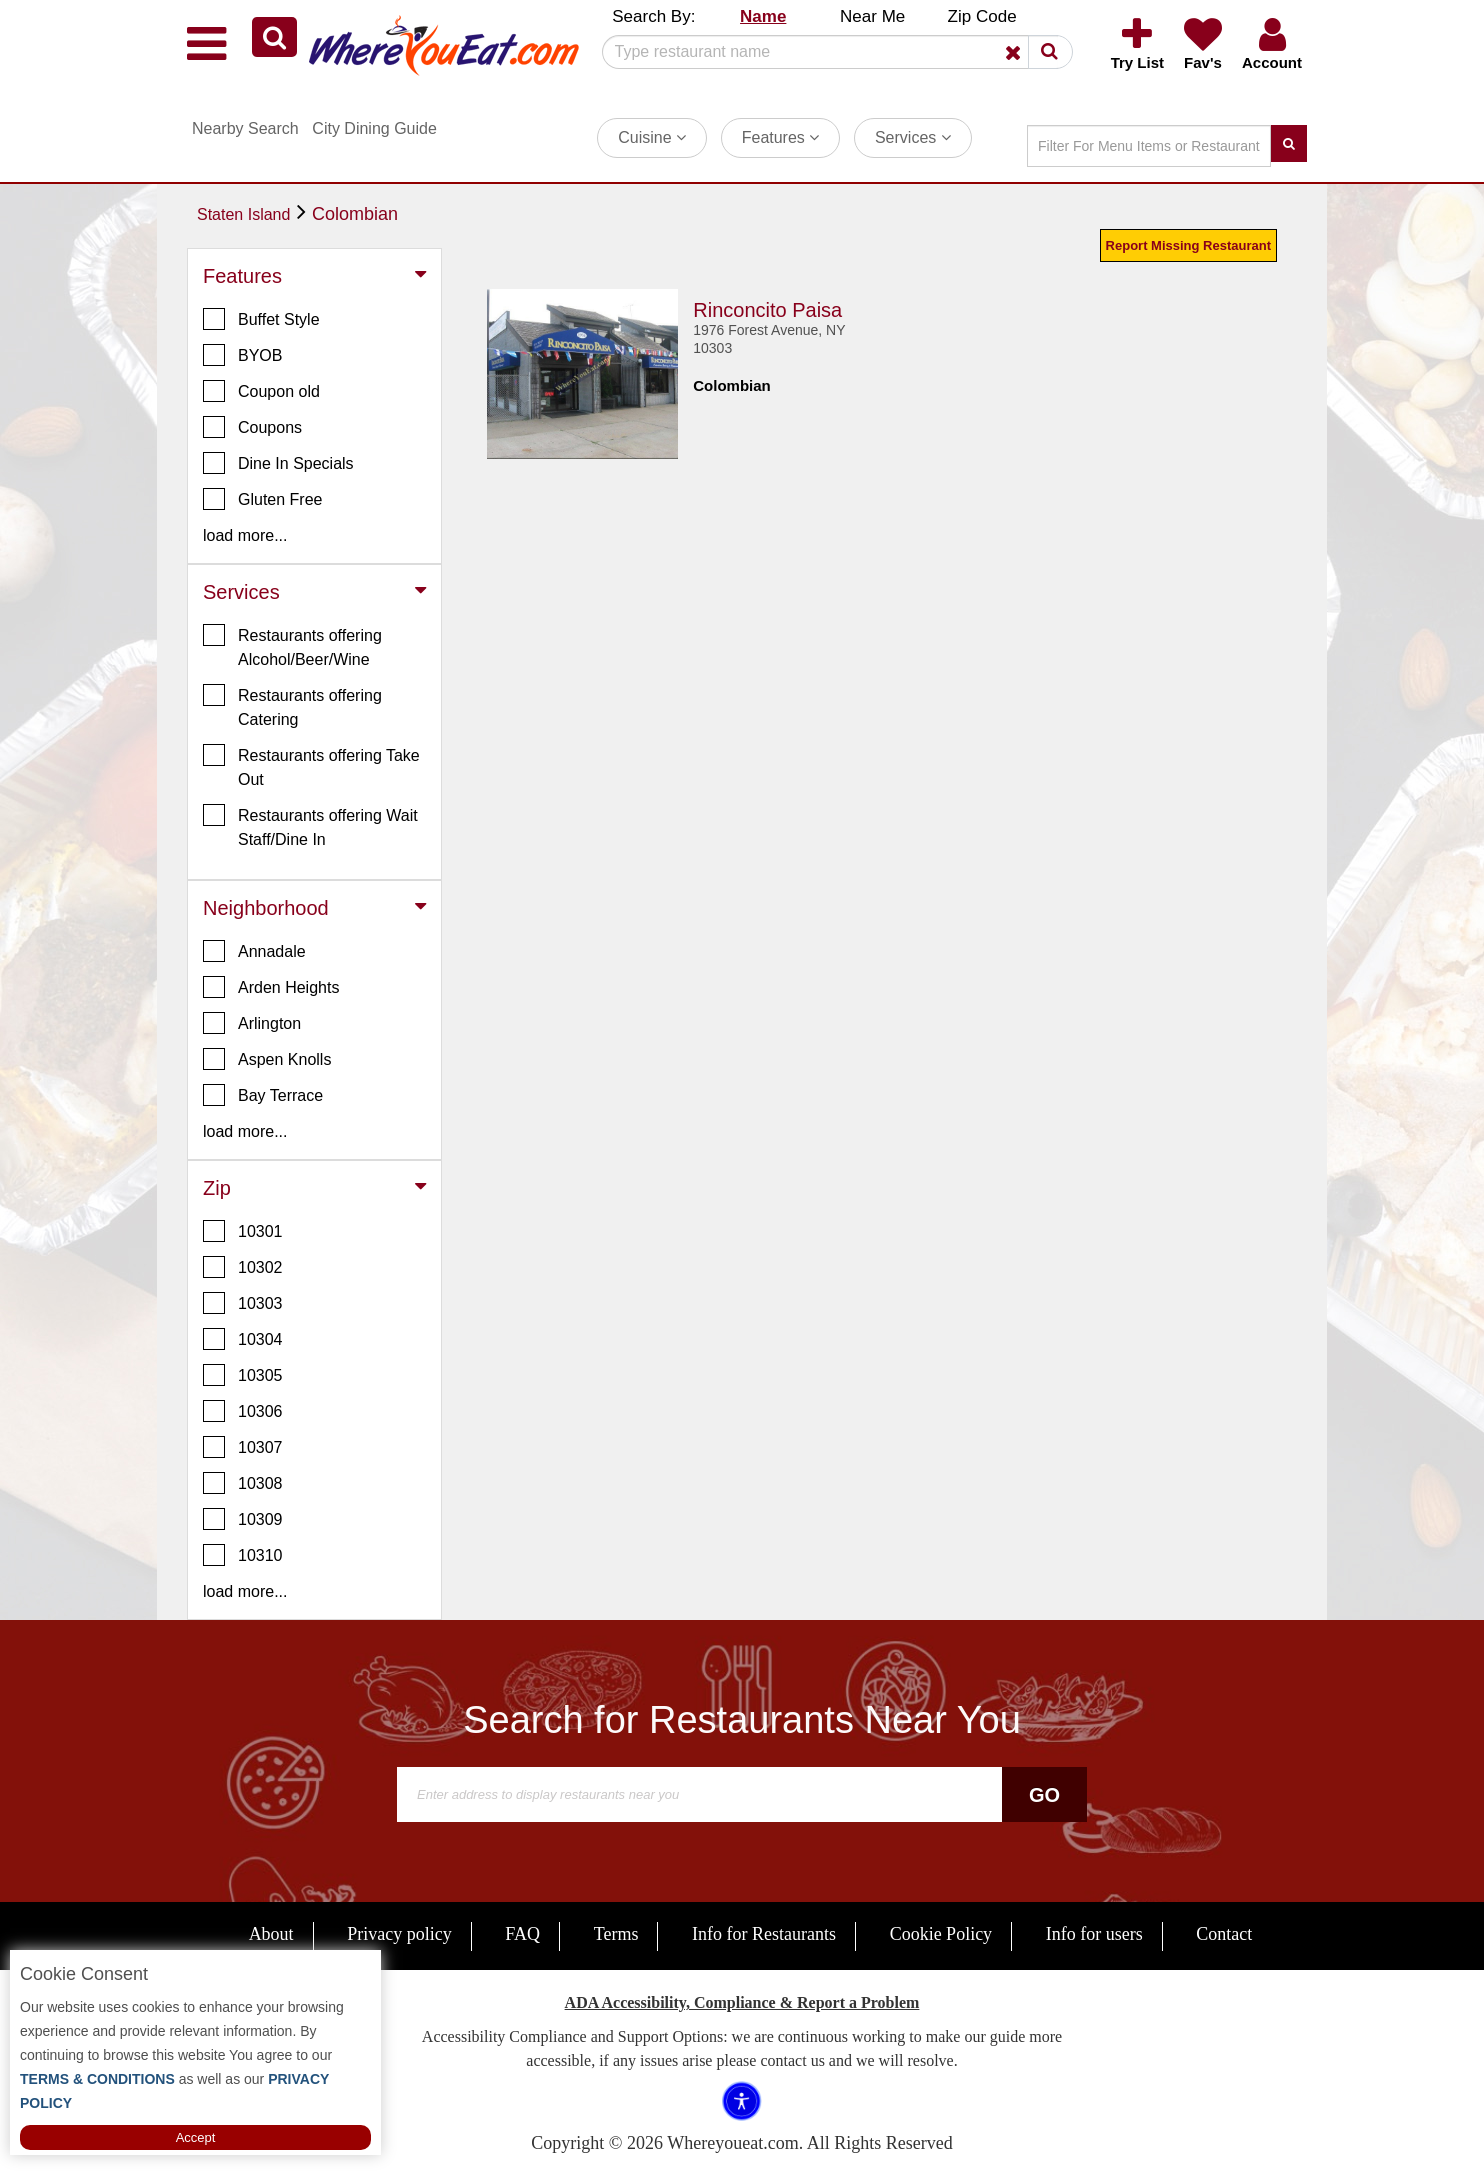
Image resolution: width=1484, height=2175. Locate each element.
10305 (243, 1375)
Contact (1224, 1934)
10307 (243, 1447)
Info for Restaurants (764, 1934)
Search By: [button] (653, 16)
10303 (243, 1303)
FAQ (522, 1934)
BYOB (242, 355)
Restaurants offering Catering (292, 706)
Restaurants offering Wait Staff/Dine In (310, 826)
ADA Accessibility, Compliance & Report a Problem (742, 2002)
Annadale (254, 951)
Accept (196, 2137)
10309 (243, 1519)
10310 (243, 1555)
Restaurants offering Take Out (311, 766)
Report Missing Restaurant (1188, 245)
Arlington (252, 1023)
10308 (243, 1483)
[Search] (830, 52)
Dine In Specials (278, 463)
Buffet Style (261, 319)
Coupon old (261, 391)
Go (1044, 1795)
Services (913, 137)
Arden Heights (271, 987)
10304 (243, 1339)
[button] (274, 37)
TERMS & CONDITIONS (97, 2079)
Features (781, 137)
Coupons (252, 427)
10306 (243, 1411)
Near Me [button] (872, 16)
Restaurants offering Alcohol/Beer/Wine (292, 646)
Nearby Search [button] (245, 128)
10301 (243, 1231)
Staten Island (243, 214)
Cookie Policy (941, 1934)
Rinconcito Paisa (767, 310)
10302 (243, 1267)
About (271, 1934)
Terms (616, 1934)
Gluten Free (262, 499)
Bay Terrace (263, 1095)
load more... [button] (245, 535)
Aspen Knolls (267, 1059)
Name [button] (763, 16)
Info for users (1094, 1934)
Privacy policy (399, 1934)
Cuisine (652, 137)
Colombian (355, 214)
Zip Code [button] (982, 16)
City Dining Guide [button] (374, 128)
